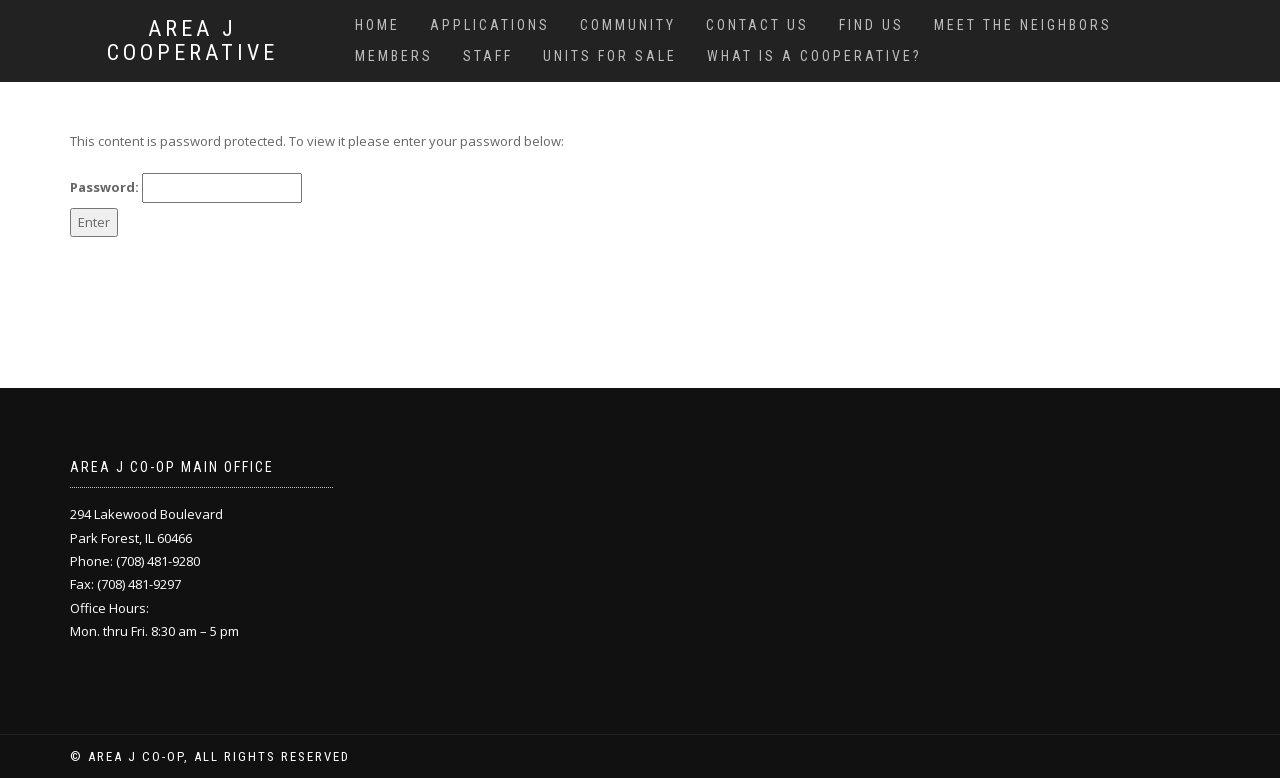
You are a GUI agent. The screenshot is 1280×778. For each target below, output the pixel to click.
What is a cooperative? (814, 56)
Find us (871, 25)
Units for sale (610, 56)
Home (377, 25)
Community (628, 25)
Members (394, 56)
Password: (186, 187)
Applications (490, 25)
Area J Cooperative (192, 41)
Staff (488, 56)
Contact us (757, 25)
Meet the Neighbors (1023, 25)
